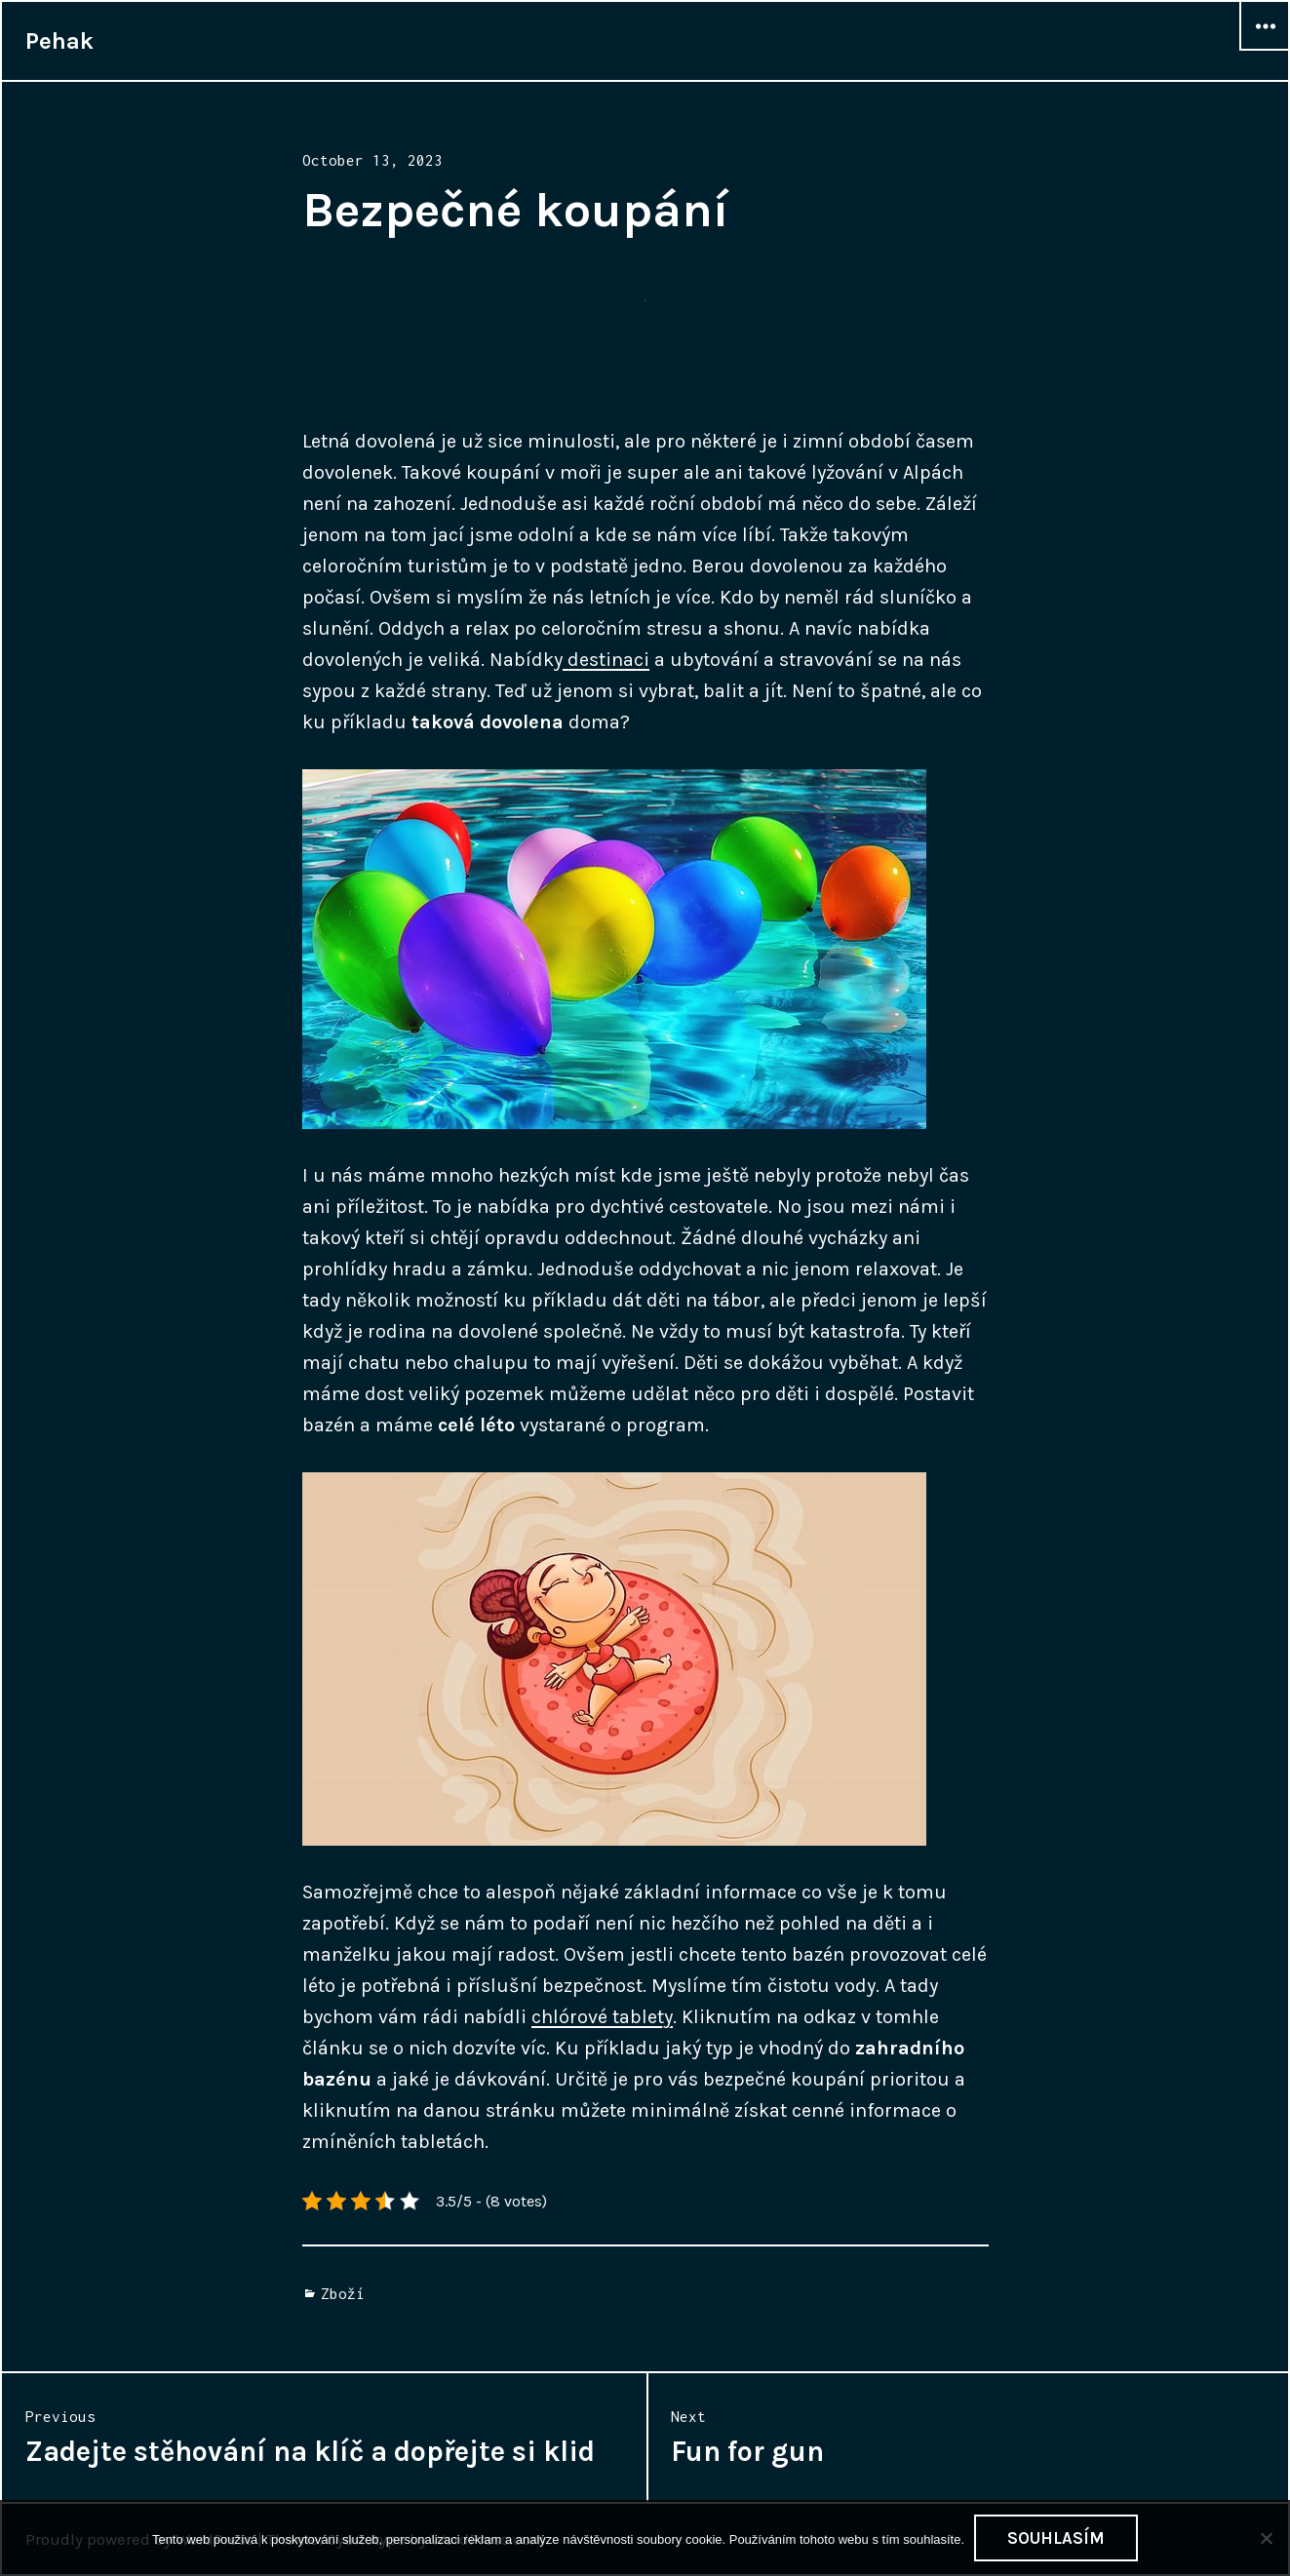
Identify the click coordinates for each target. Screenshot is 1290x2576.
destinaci (606, 659)
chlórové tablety (602, 2017)
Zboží (343, 2293)
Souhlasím (1056, 2538)
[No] (1265, 2538)
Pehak (59, 41)
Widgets (1264, 50)
